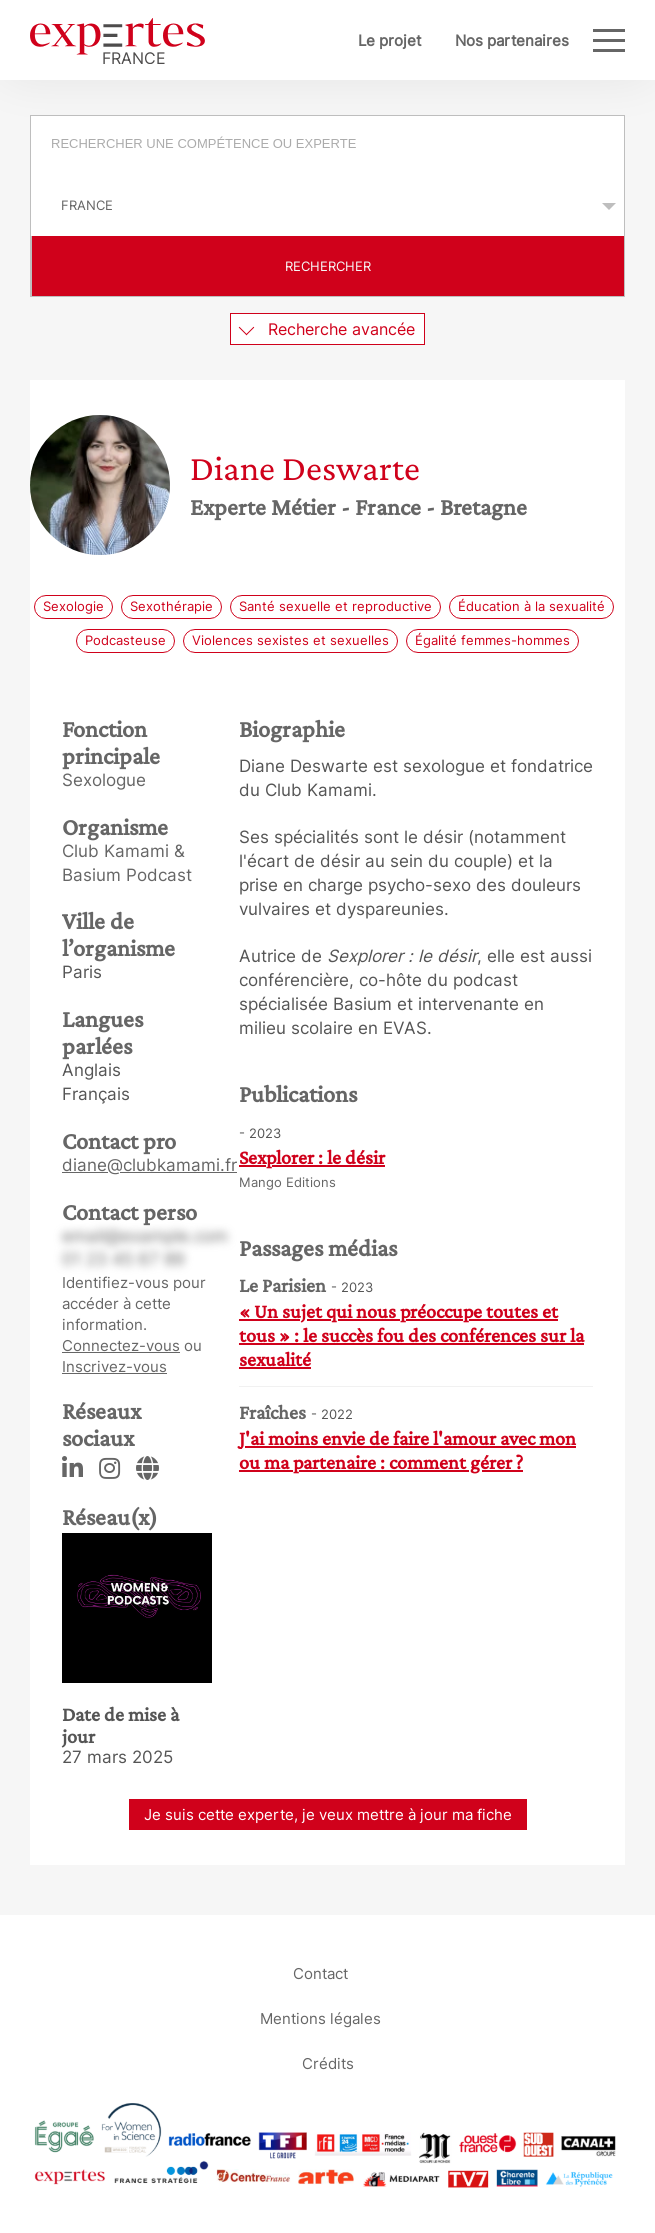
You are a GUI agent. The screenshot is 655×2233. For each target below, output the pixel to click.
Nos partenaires (512, 40)
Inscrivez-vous (114, 1366)
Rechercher (328, 266)
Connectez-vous (121, 1345)
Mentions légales (320, 2017)
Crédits (328, 2062)
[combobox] (327, 146)
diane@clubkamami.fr (149, 1165)
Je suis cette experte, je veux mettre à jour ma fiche (328, 1814)
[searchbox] (339, 146)
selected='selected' (327, 205)
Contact (320, 1972)
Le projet (389, 40)
